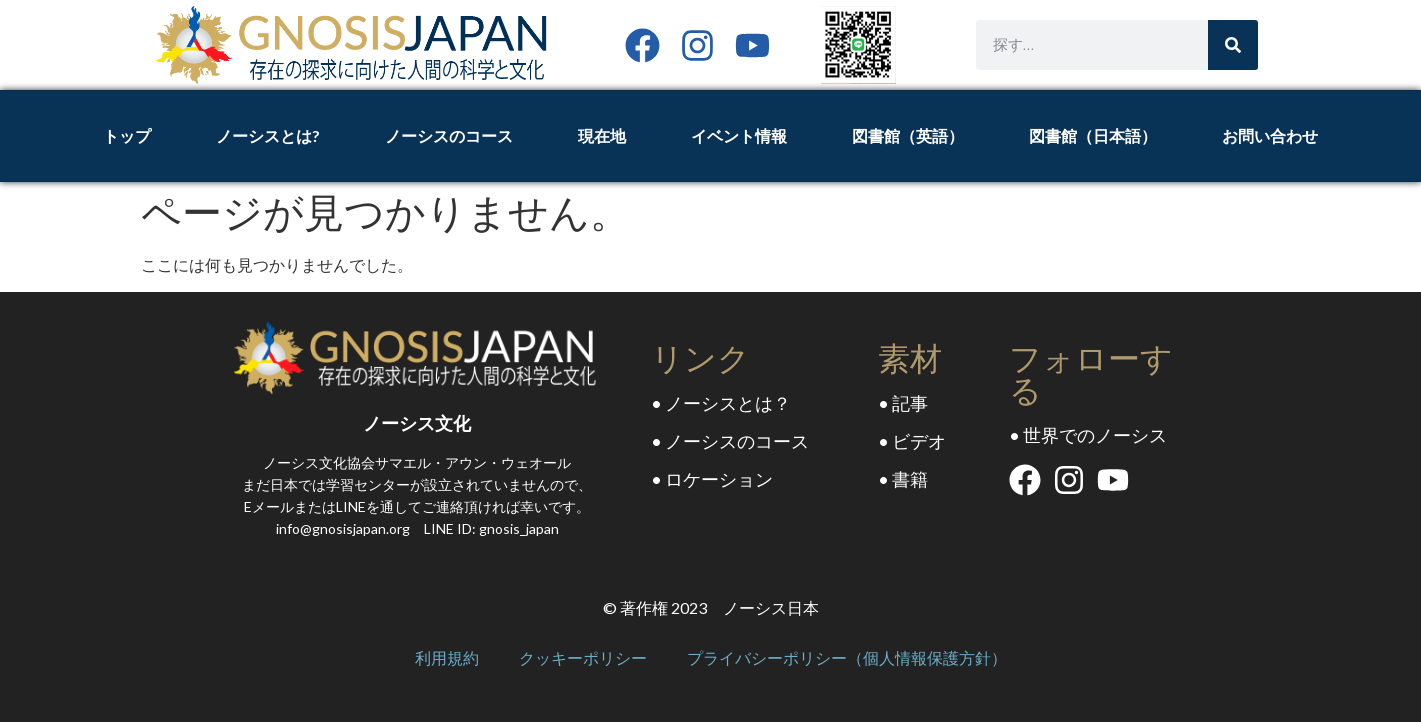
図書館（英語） (908, 135)
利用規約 (447, 658)
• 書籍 (903, 479)
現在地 (602, 135)
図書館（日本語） (1093, 135)
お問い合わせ (1270, 135)
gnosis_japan (519, 528)
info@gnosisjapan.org (343, 528)
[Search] (1233, 45)
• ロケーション (712, 479)
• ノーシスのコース (730, 441)
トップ (127, 135)
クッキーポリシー (583, 658)
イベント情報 (739, 135)
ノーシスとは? (268, 135)
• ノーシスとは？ (721, 403)
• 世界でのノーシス (1088, 435)
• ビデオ (912, 441)
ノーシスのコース (449, 135)
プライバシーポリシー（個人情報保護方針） (847, 658)
